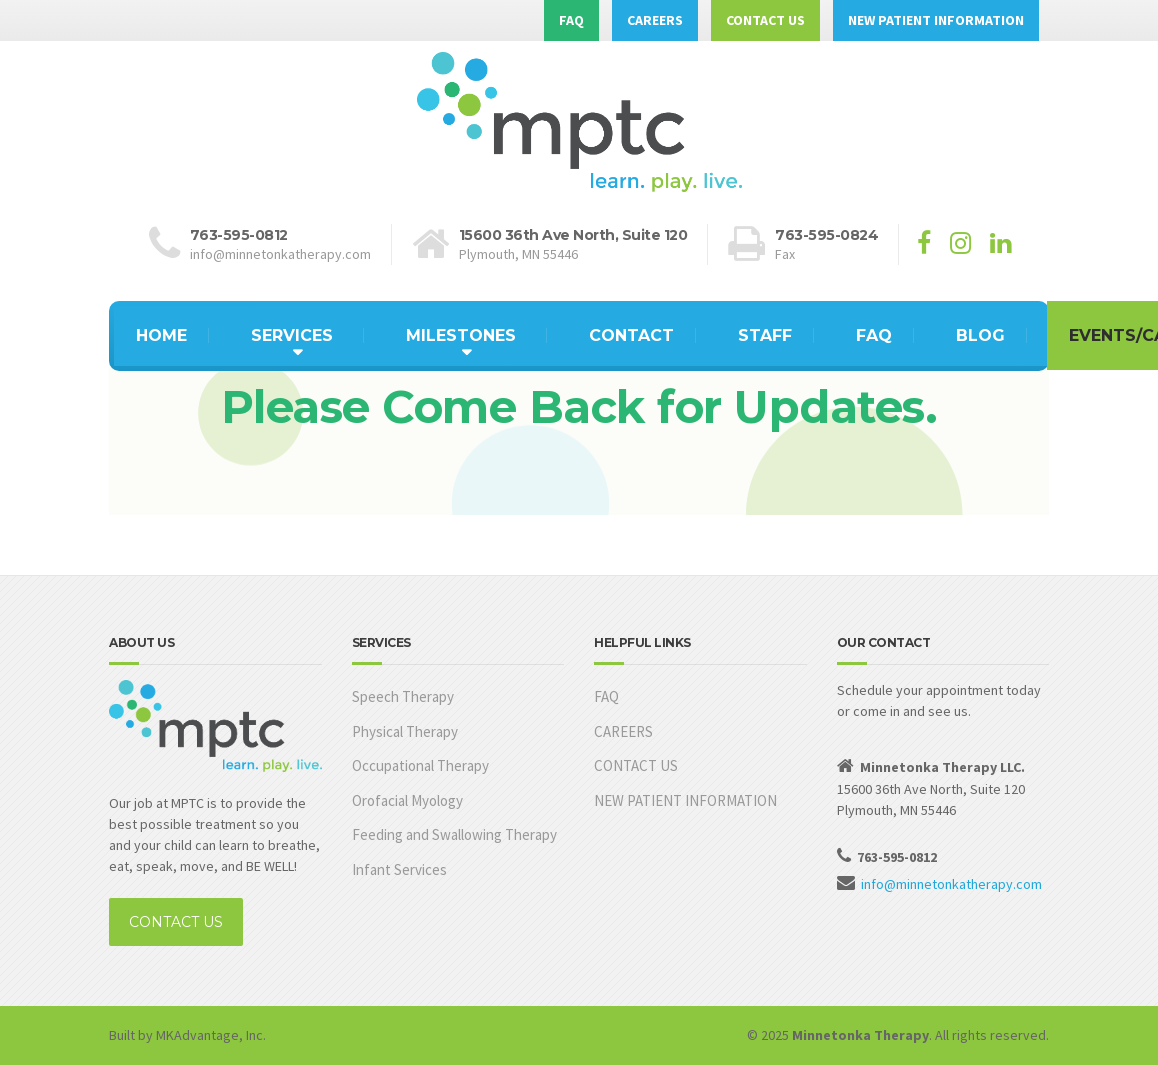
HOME (161, 335)
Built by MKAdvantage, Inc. (187, 1035)
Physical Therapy (405, 731)
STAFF (765, 335)
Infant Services (399, 869)
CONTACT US (765, 20)
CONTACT (631, 335)
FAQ (571, 20)
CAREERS (655, 20)
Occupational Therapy (420, 765)
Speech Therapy (403, 696)
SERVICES (292, 335)
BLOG (980, 335)
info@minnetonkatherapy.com (951, 884)
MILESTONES (461, 335)
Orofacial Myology (407, 800)
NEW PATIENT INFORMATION (936, 20)
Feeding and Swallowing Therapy (454, 834)
